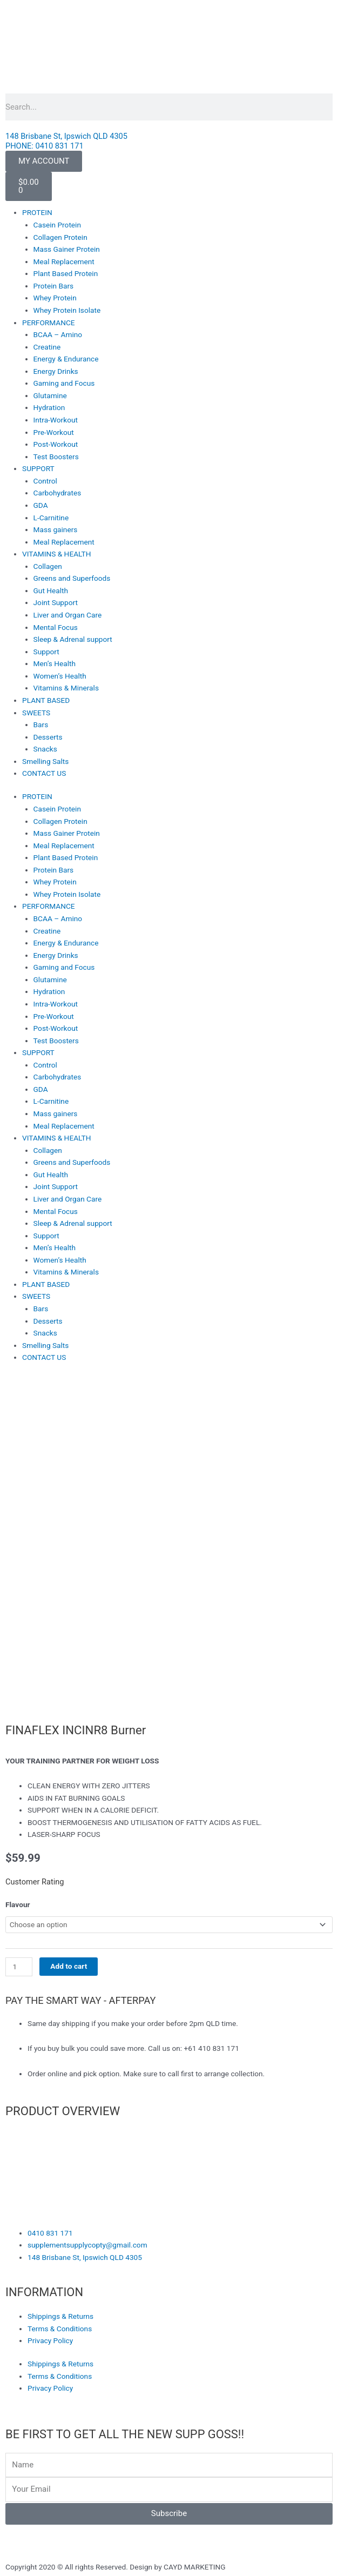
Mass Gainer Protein (66, 249)
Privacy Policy (50, 2340)
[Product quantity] (18, 1966)
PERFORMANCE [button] (48, 322)
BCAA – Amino (58, 334)
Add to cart (68, 1966)
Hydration (49, 407)
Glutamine (50, 395)
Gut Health (50, 590)
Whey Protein (55, 297)
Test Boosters (56, 456)
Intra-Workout (55, 419)
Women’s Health (59, 676)
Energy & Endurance (66, 358)
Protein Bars (53, 285)
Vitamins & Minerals (66, 687)
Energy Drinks (55, 371)
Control (45, 481)
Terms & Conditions (60, 2328)
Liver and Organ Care (67, 615)
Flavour (17, 1904)
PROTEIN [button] (37, 212)
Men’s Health (54, 663)
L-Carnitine (51, 517)
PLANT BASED (46, 700)
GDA (40, 505)
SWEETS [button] (36, 712)
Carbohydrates (57, 492)
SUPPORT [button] (38, 468)
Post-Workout (55, 444)
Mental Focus (55, 627)
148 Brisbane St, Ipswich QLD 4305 (66, 136)
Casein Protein (57, 224)
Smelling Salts (45, 761)
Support (46, 651)
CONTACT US (44, 773)
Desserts (48, 737)
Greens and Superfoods (72, 578)
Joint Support (55, 602)
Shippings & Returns (60, 2316)
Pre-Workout (53, 432)
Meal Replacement (63, 261)
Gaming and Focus (64, 383)
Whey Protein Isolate (67, 310)
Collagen (47, 566)
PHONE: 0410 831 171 (44, 146)
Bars (41, 724)
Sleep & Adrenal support (72, 639)
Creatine (47, 347)
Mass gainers (55, 529)
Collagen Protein (60, 237)
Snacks (45, 748)
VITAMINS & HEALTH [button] (56, 553)
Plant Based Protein (65, 273)
